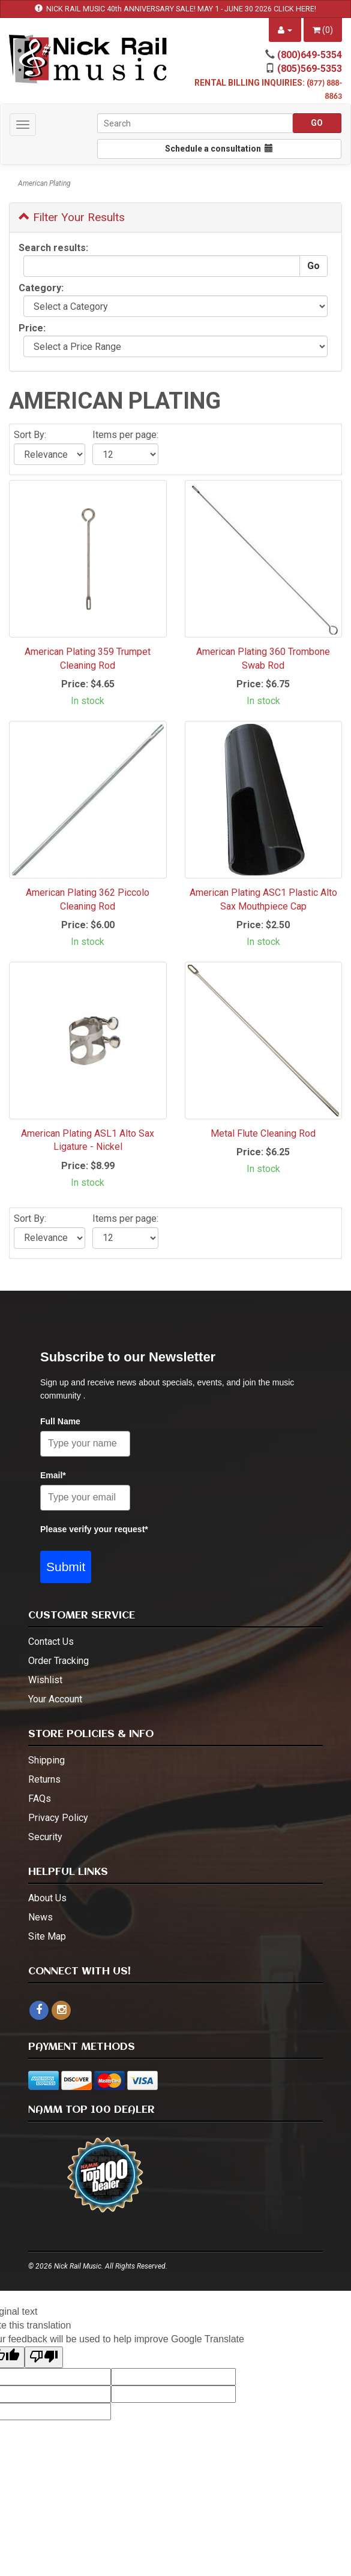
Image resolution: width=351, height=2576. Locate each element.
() (323, 30)
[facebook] (39, 2010)
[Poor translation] (44, 2358)
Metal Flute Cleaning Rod (263, 1133)
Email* (53, 1475)
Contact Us (51, 1641)
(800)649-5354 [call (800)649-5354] (309, 55)
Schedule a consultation (219, 148)
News (40, 1917)
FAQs (39, 1798)
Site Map (47, 1936)
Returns (44, 1779)
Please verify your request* (94, 1529)
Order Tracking (58, 1660)
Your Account (55, 1699)
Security (45, 1837)
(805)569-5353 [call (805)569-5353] (309, 68)
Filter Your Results (72, 217)
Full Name (60, 1421)
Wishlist (45, 1680)
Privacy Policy (58, 1817)
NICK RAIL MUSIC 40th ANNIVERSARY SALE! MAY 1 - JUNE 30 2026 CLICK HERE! (181, 8)
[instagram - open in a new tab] (61, 2010)
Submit (65, 1567)
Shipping (46, 1760)
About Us (47, 1898)
